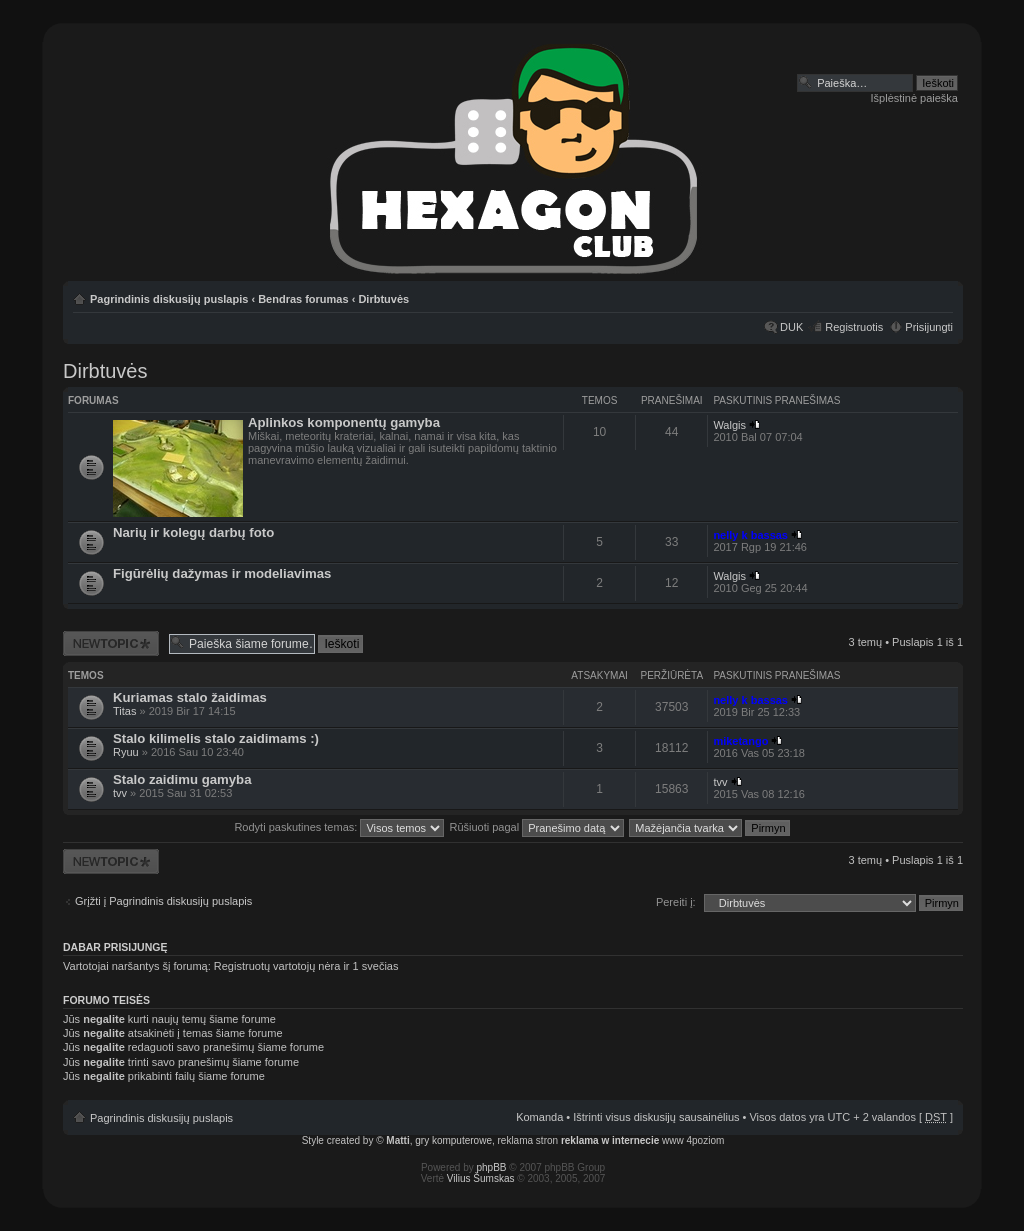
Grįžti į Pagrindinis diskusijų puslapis (163, 901)
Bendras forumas (303, 299)
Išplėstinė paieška (914, 98)
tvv (120, 793)
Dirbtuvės (383, 299)
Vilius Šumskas (481, 1178)
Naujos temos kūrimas (111, 643)
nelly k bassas (750, 535)
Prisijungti (929, 327)
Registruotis (854, 327)
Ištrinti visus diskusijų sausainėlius (656, 1117)
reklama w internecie (610, 1140)
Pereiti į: (676, 902)
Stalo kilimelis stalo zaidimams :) (216, 738)
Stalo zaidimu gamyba (182, 779)
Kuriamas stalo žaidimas (190, 697)
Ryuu (126, 752)
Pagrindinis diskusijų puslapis (169, 299)
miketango (740, 741)
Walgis (729, 425)
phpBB (492, 1167)
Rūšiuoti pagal (536, 827)
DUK (791, 327)
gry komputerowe (453, 1140)
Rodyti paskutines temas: (339, 827)
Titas (124, 711)
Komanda (539, 1117)
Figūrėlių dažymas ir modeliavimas (222, 573)
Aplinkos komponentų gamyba (344, 422)
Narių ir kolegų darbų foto (193, 532)
